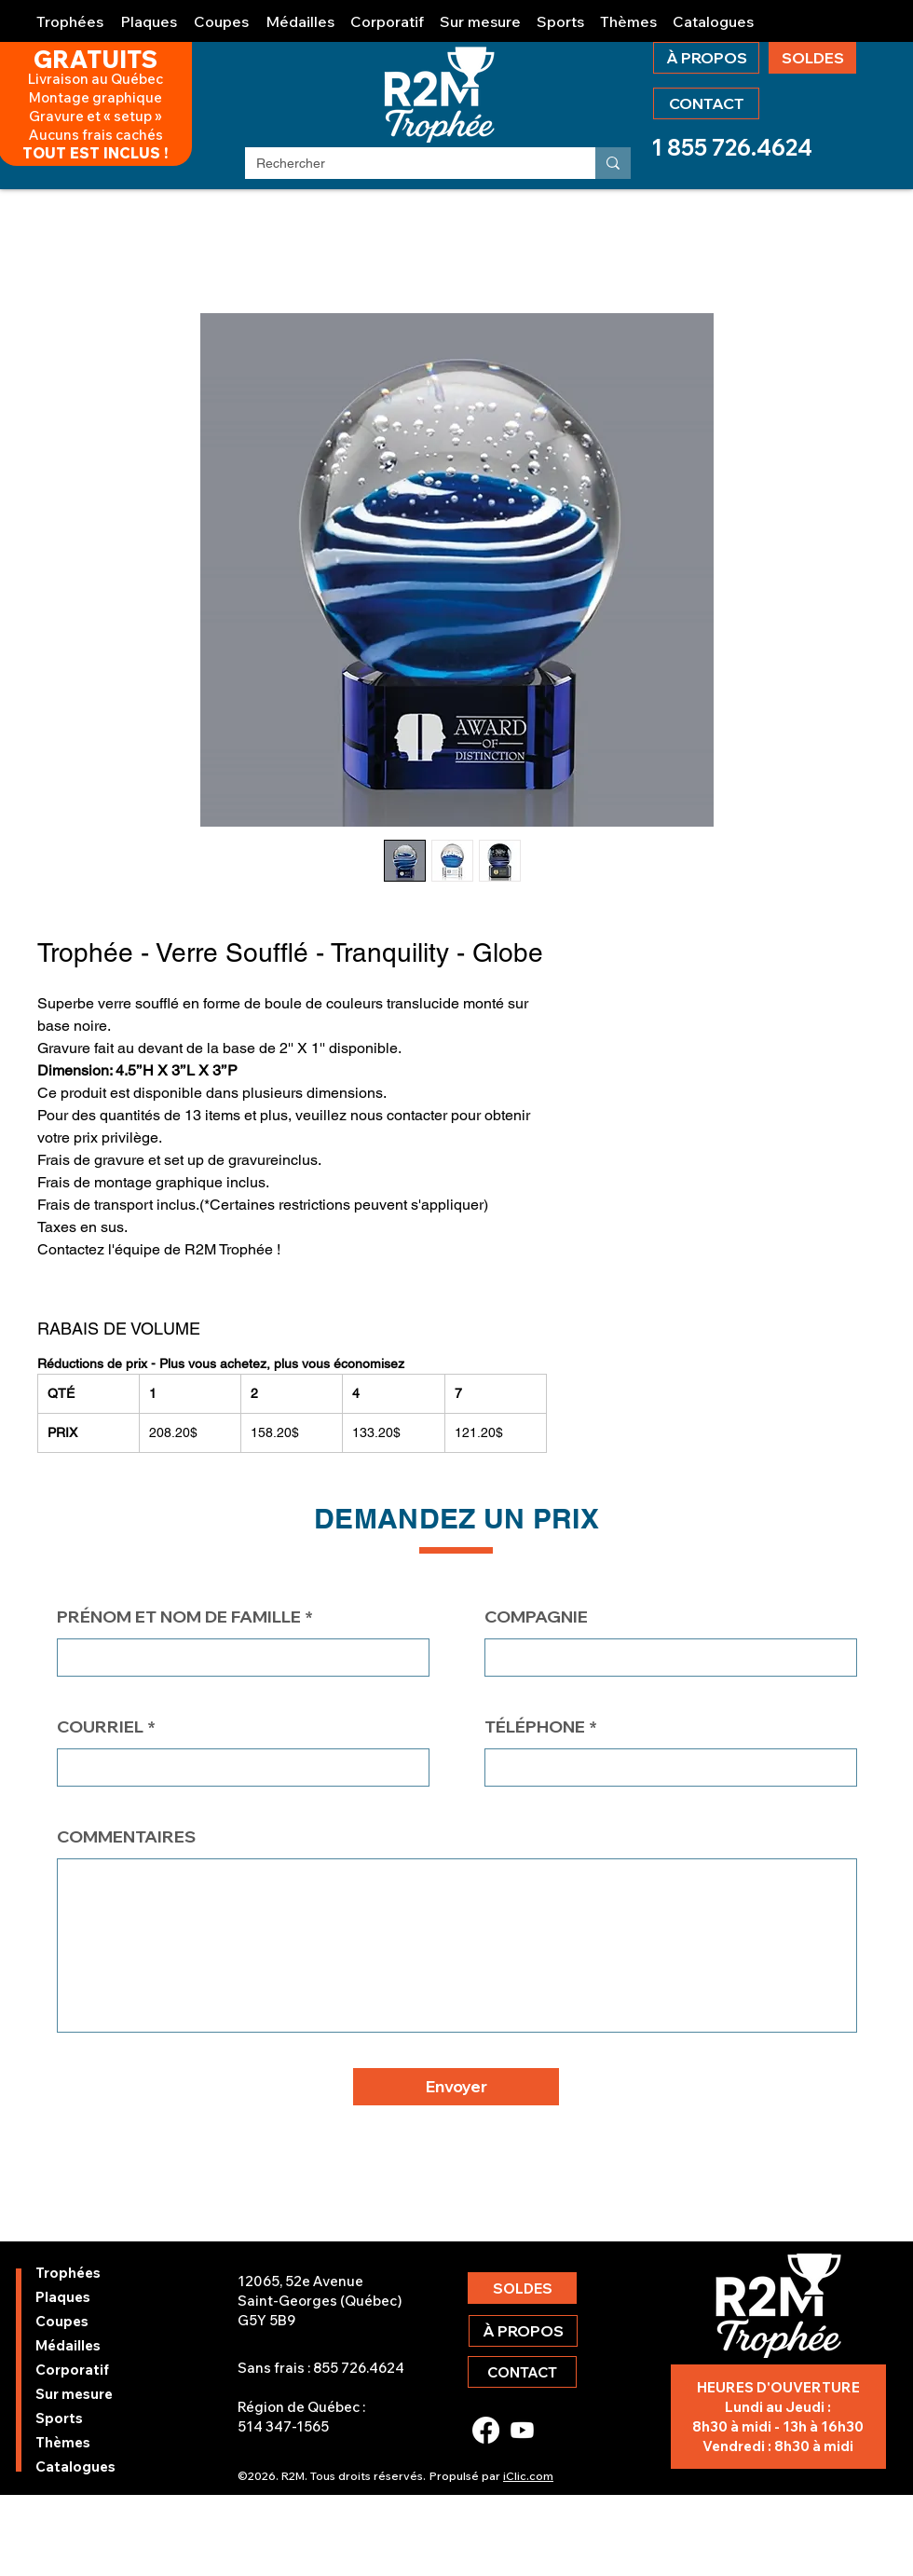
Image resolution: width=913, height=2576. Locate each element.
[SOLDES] (812, 58)
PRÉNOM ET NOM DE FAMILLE (179, 1617)
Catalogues (75, 2466)
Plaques (62, 2297)
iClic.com (528, 2476)
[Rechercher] (406, 164)
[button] (71, 13)
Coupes (62, 2321)
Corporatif (72, 2369)
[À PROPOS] (706, 58)
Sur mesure (74, 2394)
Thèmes (62, 2442)
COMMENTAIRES (126, 1837)
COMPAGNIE (536, 1617)
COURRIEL (100, 1727)
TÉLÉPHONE (534, 1727)
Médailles (68, 2345)
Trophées (68, 2272)
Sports (59, 2418)
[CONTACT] (706, 103)
